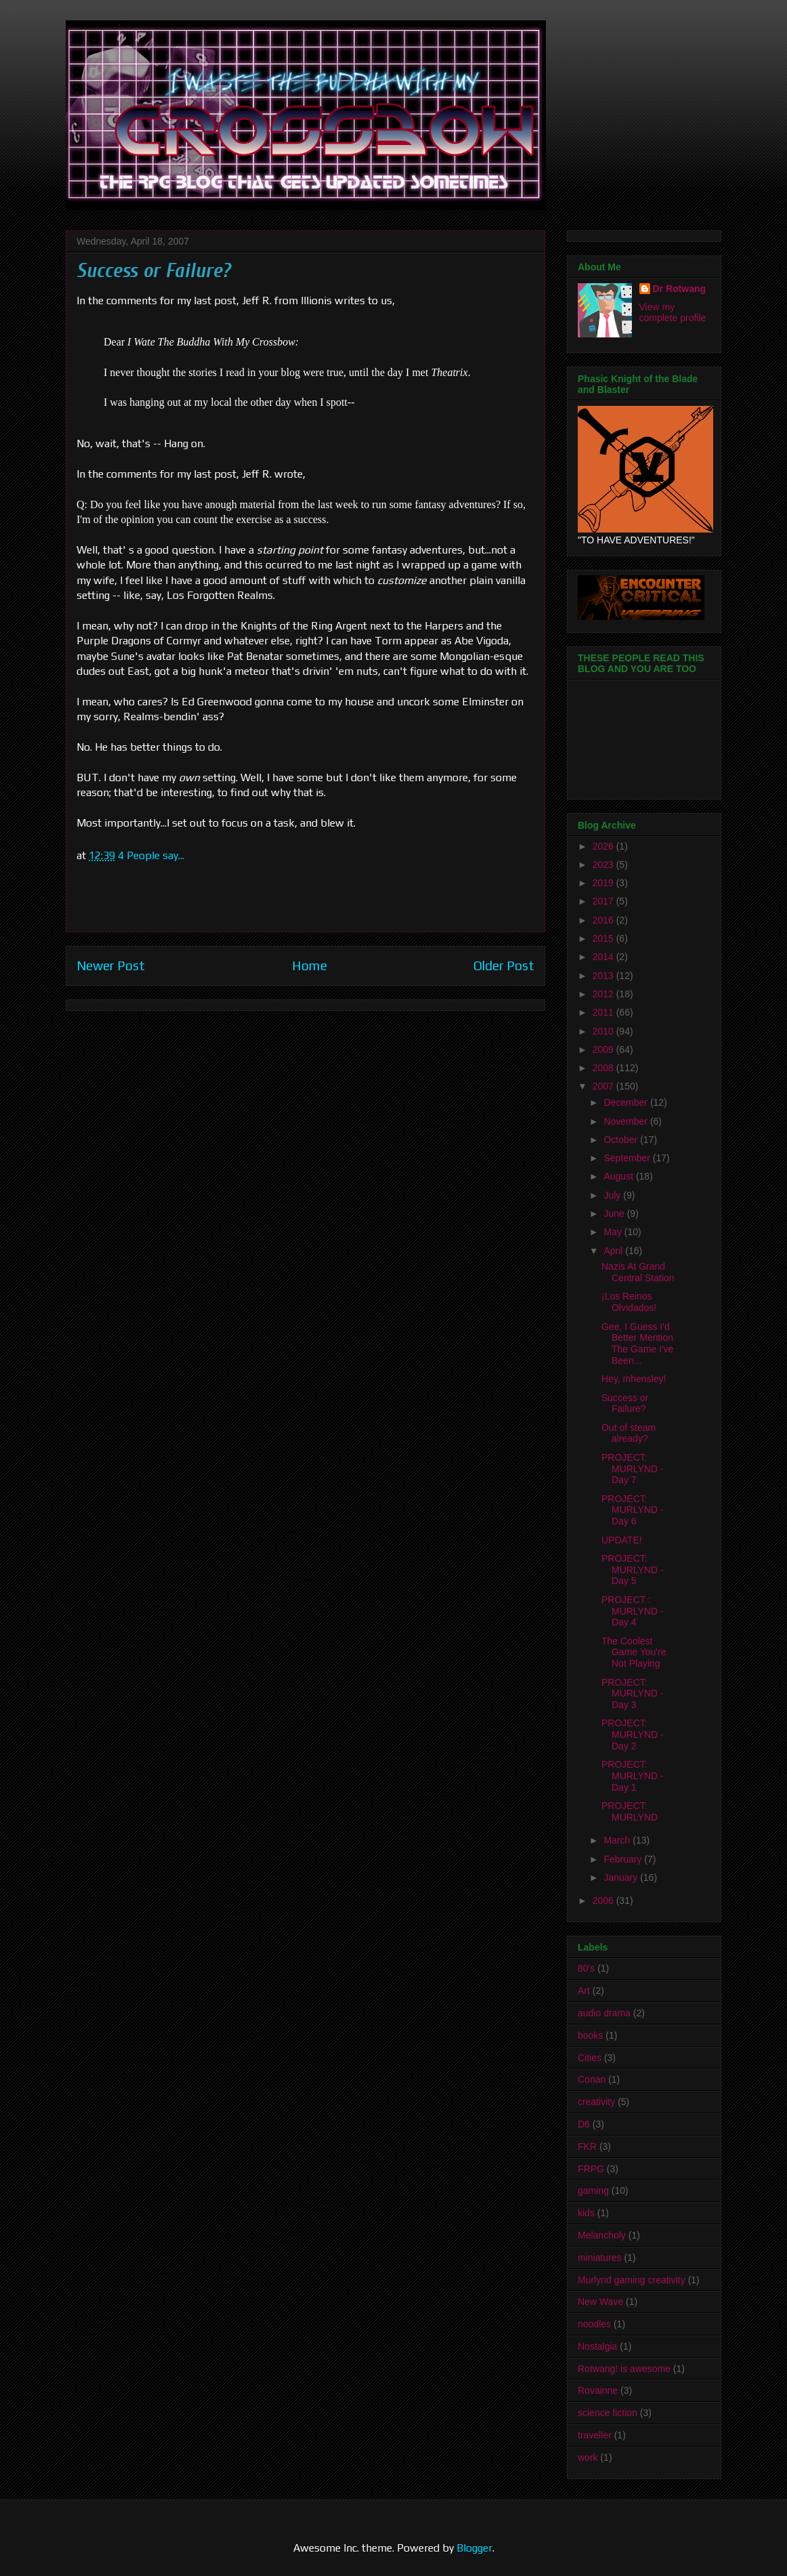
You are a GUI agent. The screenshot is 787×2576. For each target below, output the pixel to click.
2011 (604, 1012)
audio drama (604, 2013)
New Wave (600, 2301)
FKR (587, 2146)
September (627, 1157)
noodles (594, 2324)
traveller (595, 2435)
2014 (604, 956)
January (621, 1877)
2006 (604, 1900)
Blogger (474, 2547)
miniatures (600, 2257)
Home (309, 965)
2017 (604, 901)
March (618, 1840)
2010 (604, 1031)
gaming (593, 2190)
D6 (584, 2124)
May (613, 1231)
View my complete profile (672, 312)
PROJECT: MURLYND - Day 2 (632, 1734)
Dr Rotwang (679, 288)
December (626, 1102)
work (588, 2457)
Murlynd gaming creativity (631, 2279)
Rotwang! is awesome (624, 2368)
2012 (604, 994)
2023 (604, 864)
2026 (604, 846)
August (619, 1176)
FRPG (591, 2168)
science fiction (607, 2412)
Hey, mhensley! (633, 1378)
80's (586, 1968)
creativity (596, 2101)
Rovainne (598, 2390)
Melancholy (602, 2235)
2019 (604, 882)
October (621, 1139)
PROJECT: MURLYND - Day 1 (632, 1776)
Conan (591, 2079)
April (614, 1250)
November (626, 1121)
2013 (604, 975)
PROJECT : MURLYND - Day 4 (632, 1611)
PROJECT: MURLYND (629, 1811)
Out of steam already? (628, 1433)
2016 (604, 920)
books (590, 2035)
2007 (604, 1086)
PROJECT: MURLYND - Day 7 (632, 1469)
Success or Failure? (624, 1403)
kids (586, 2212)
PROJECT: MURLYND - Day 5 (632, 1570)
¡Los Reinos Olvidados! (628, 1302)
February (623, 1859)
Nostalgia (597, 2346)
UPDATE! (621, 1540)
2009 (604, 1049)
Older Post (503, 965)
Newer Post (111, 965)
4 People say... (151, 855)
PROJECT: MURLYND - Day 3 (632, 1694)
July (613, 1195)
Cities (589, 2057)
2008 (604, 1067)
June (614, 1213)
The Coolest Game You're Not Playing (633, 1652)
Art (584, 1990)
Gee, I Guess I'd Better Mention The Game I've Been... (637, 1343)
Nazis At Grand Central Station (638, 1272)
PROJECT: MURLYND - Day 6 (632, 1510)
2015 (604, 938)
